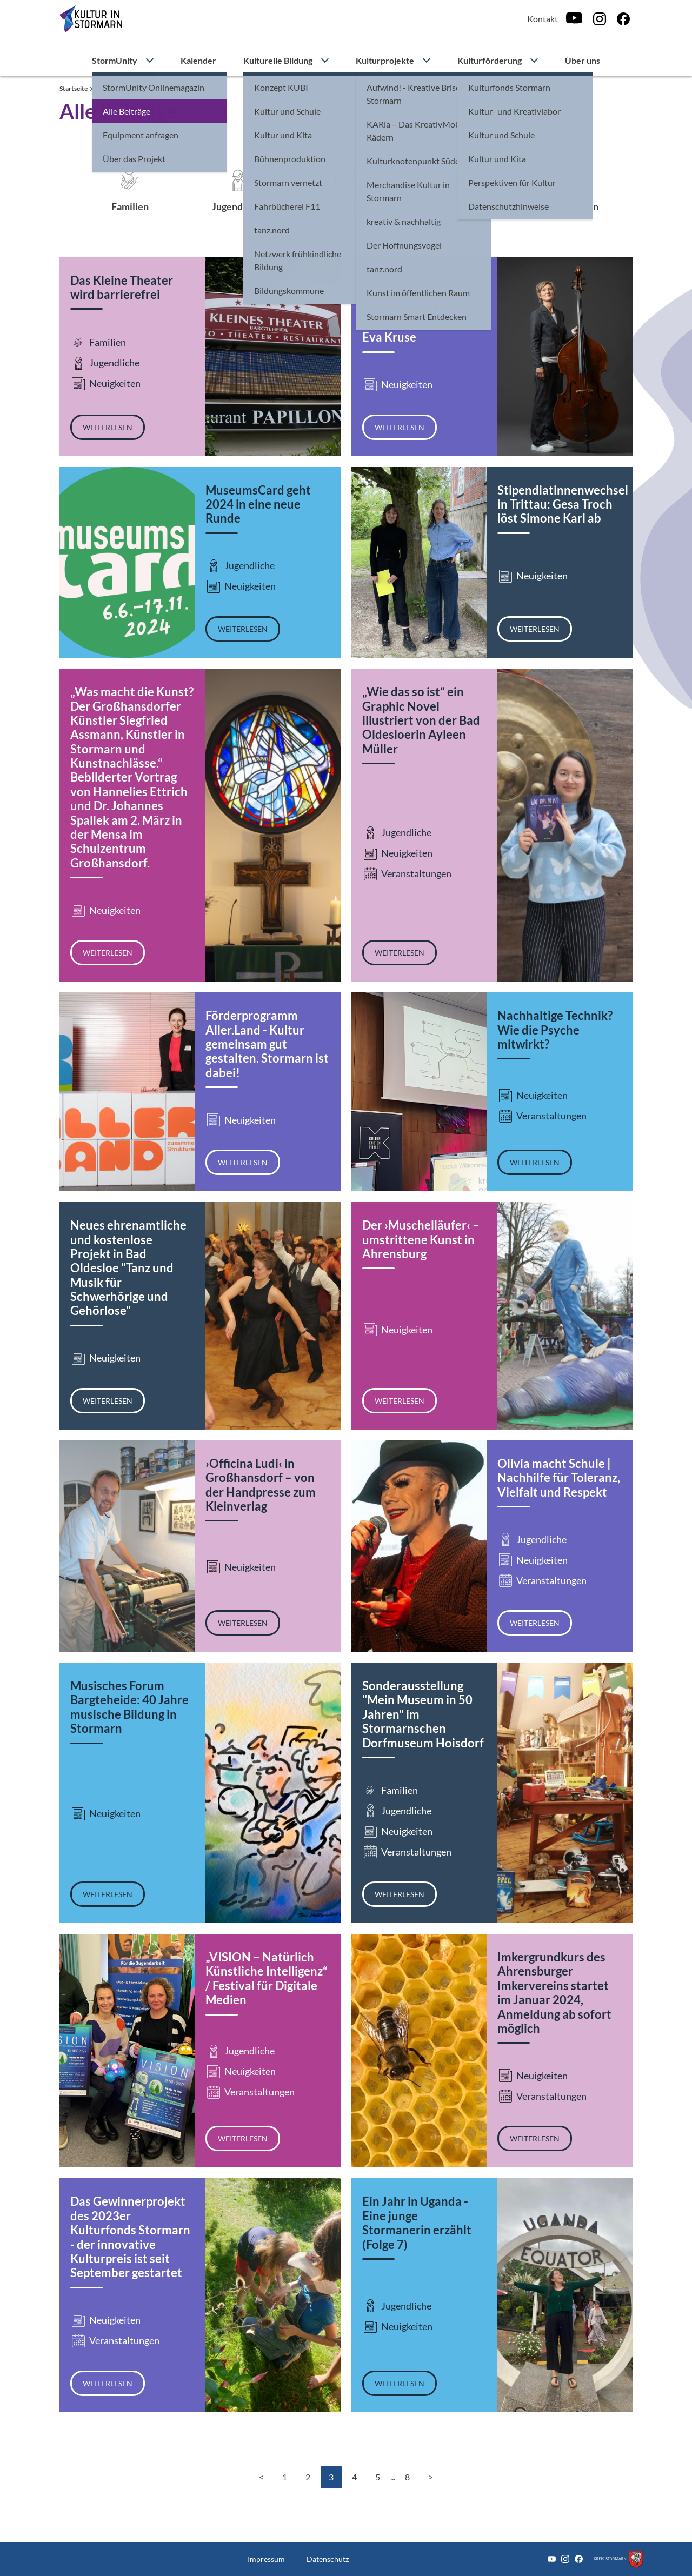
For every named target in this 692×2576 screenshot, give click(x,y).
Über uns (582, 60)
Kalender (198, 60)
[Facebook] (623, 19)
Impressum (266, 2559)
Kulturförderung (489, 60)
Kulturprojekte (385, 60)
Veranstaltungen (562, 206)
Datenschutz (328, 2559)
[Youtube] (574, 19)
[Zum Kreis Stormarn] (618, 2559)
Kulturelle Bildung (277, 60)
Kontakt (542, 19)
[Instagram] (599, 19)
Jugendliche (238, 206)
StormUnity (114, 60)
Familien (130, 206)
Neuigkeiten (346, 206)
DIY (454, 206)
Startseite (74, 88)
